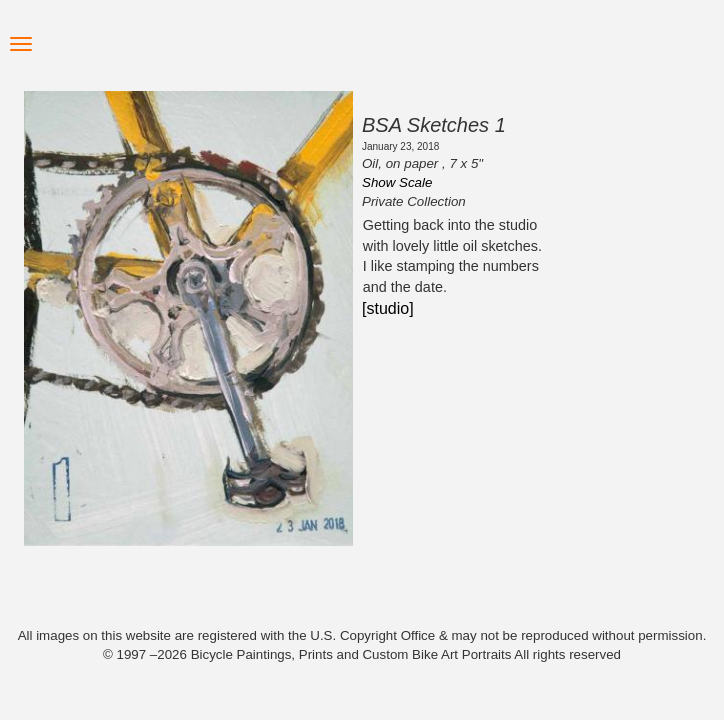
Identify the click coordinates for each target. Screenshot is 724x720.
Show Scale (397, 182)
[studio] (388, 308)
